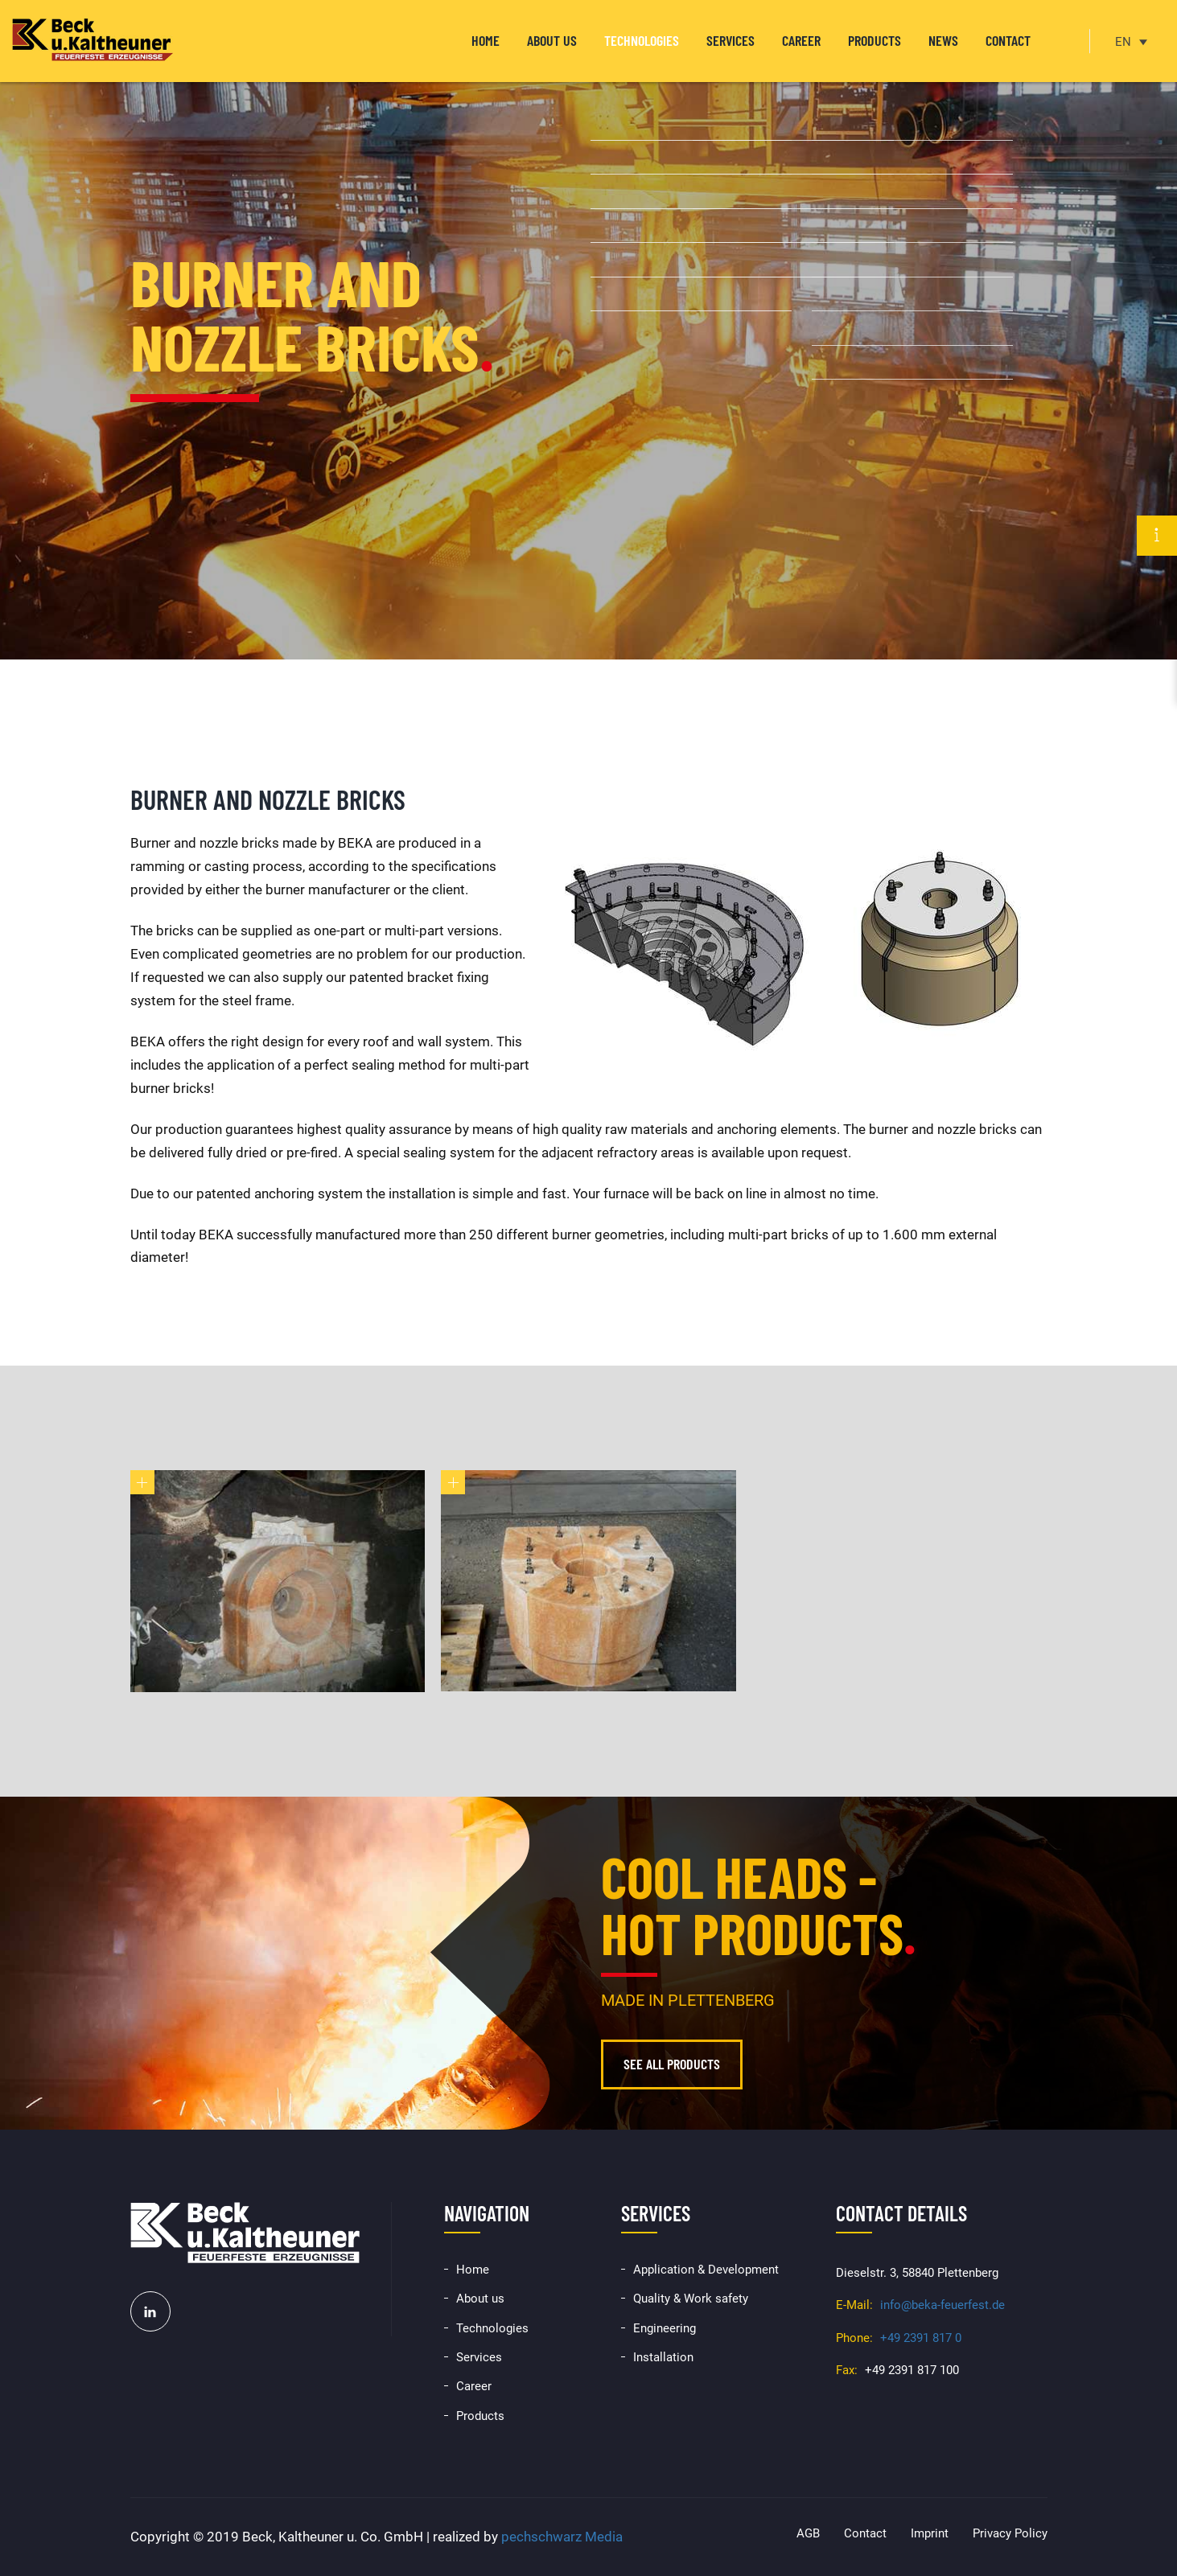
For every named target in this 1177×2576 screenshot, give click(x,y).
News (943, 40)
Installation (663, 2357)
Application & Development (706, 2269)
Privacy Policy (1010, 2533)
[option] (588, 329)
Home (485, 40)
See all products (671, 2064)
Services (730, 40)
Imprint (930, 2533)
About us (552, 40)
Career (801, 40)
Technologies (641, 40)
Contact (1008, 40)
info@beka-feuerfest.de (942, 2305)
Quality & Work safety (690, 2298)
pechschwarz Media (562, 2537)
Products (874, 40)
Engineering (664, 2328)
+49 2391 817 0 (920, 2338)
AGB (808, 2533)
